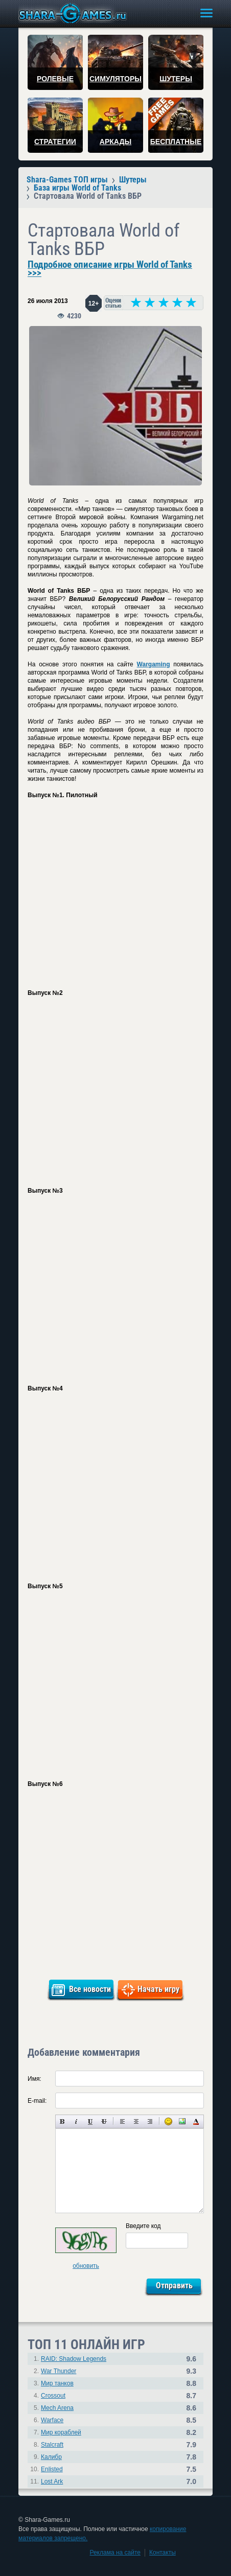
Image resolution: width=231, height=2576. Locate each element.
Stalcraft (52, 2444)
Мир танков (57, 2383)
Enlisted (52, 2469)
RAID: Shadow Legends (73, 2358)
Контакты (162, 2552)
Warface (52, 2420)
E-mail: (37, 2100)
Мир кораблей (61, 2432)
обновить (86, 2265)
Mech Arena (57, 2407)
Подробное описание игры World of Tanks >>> (110, 269)
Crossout (53, 2395)
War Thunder (58, 2371)
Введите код (143, 2226)
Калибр (51, 2457)
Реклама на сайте (115, 2552)
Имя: (34, 2078)
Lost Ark (52, 2481)
